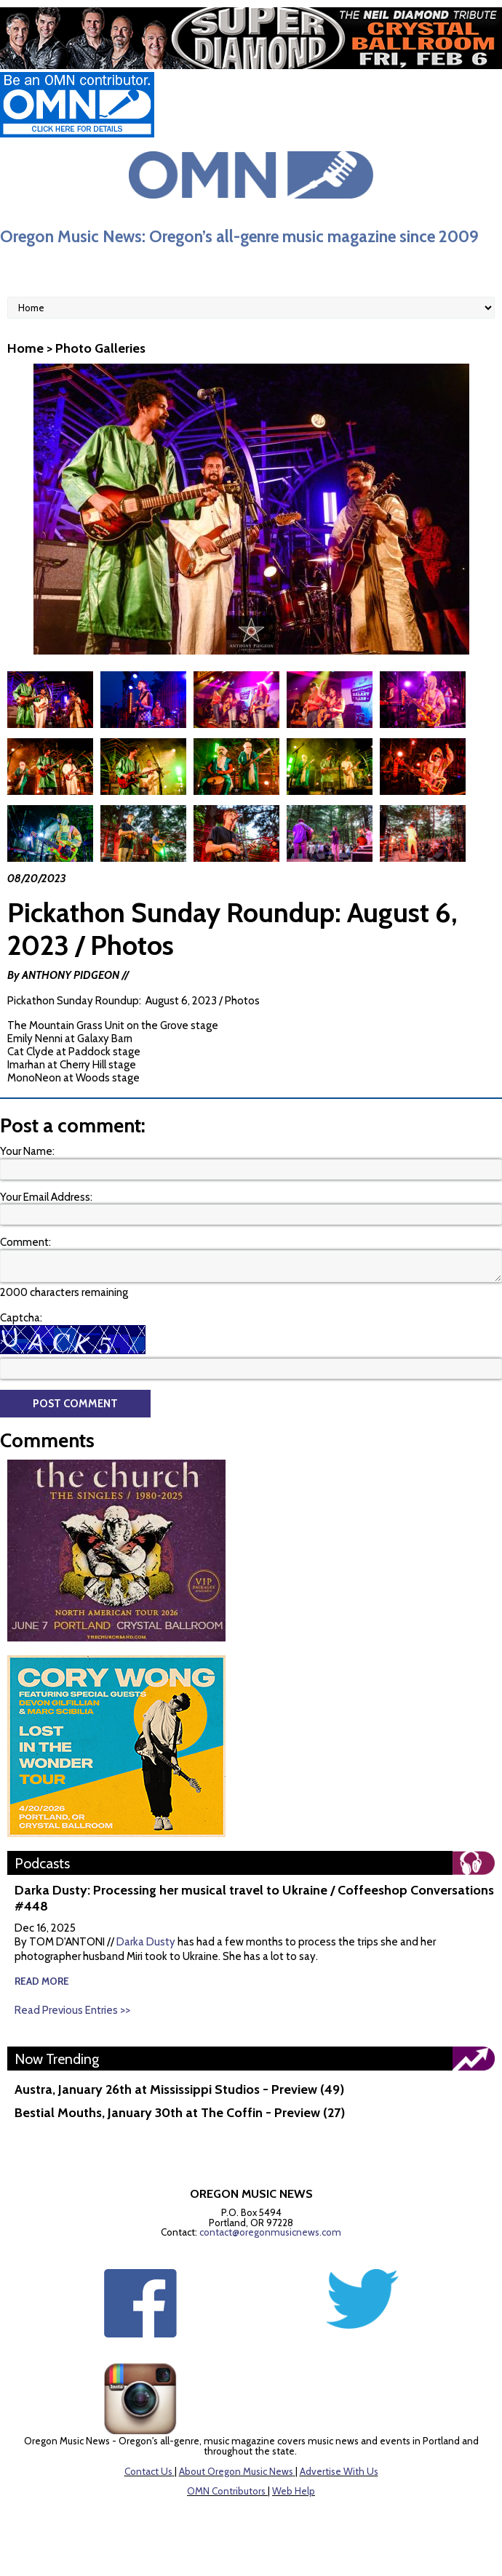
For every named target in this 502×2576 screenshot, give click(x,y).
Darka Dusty (145, 1941)
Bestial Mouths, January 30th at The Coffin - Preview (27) (180, 2113)
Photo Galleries (100, 348)
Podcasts (42, 1863)
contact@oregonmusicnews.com (270, 2232)
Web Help (293, 2491)
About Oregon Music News (236, 2471)
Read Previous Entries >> (72, 2010)
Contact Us (148, 2471)
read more (42, 1981)
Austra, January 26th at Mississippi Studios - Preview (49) (179, 2089)
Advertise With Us (339, 2471)
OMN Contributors (226, 2491)
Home (25, 348)
